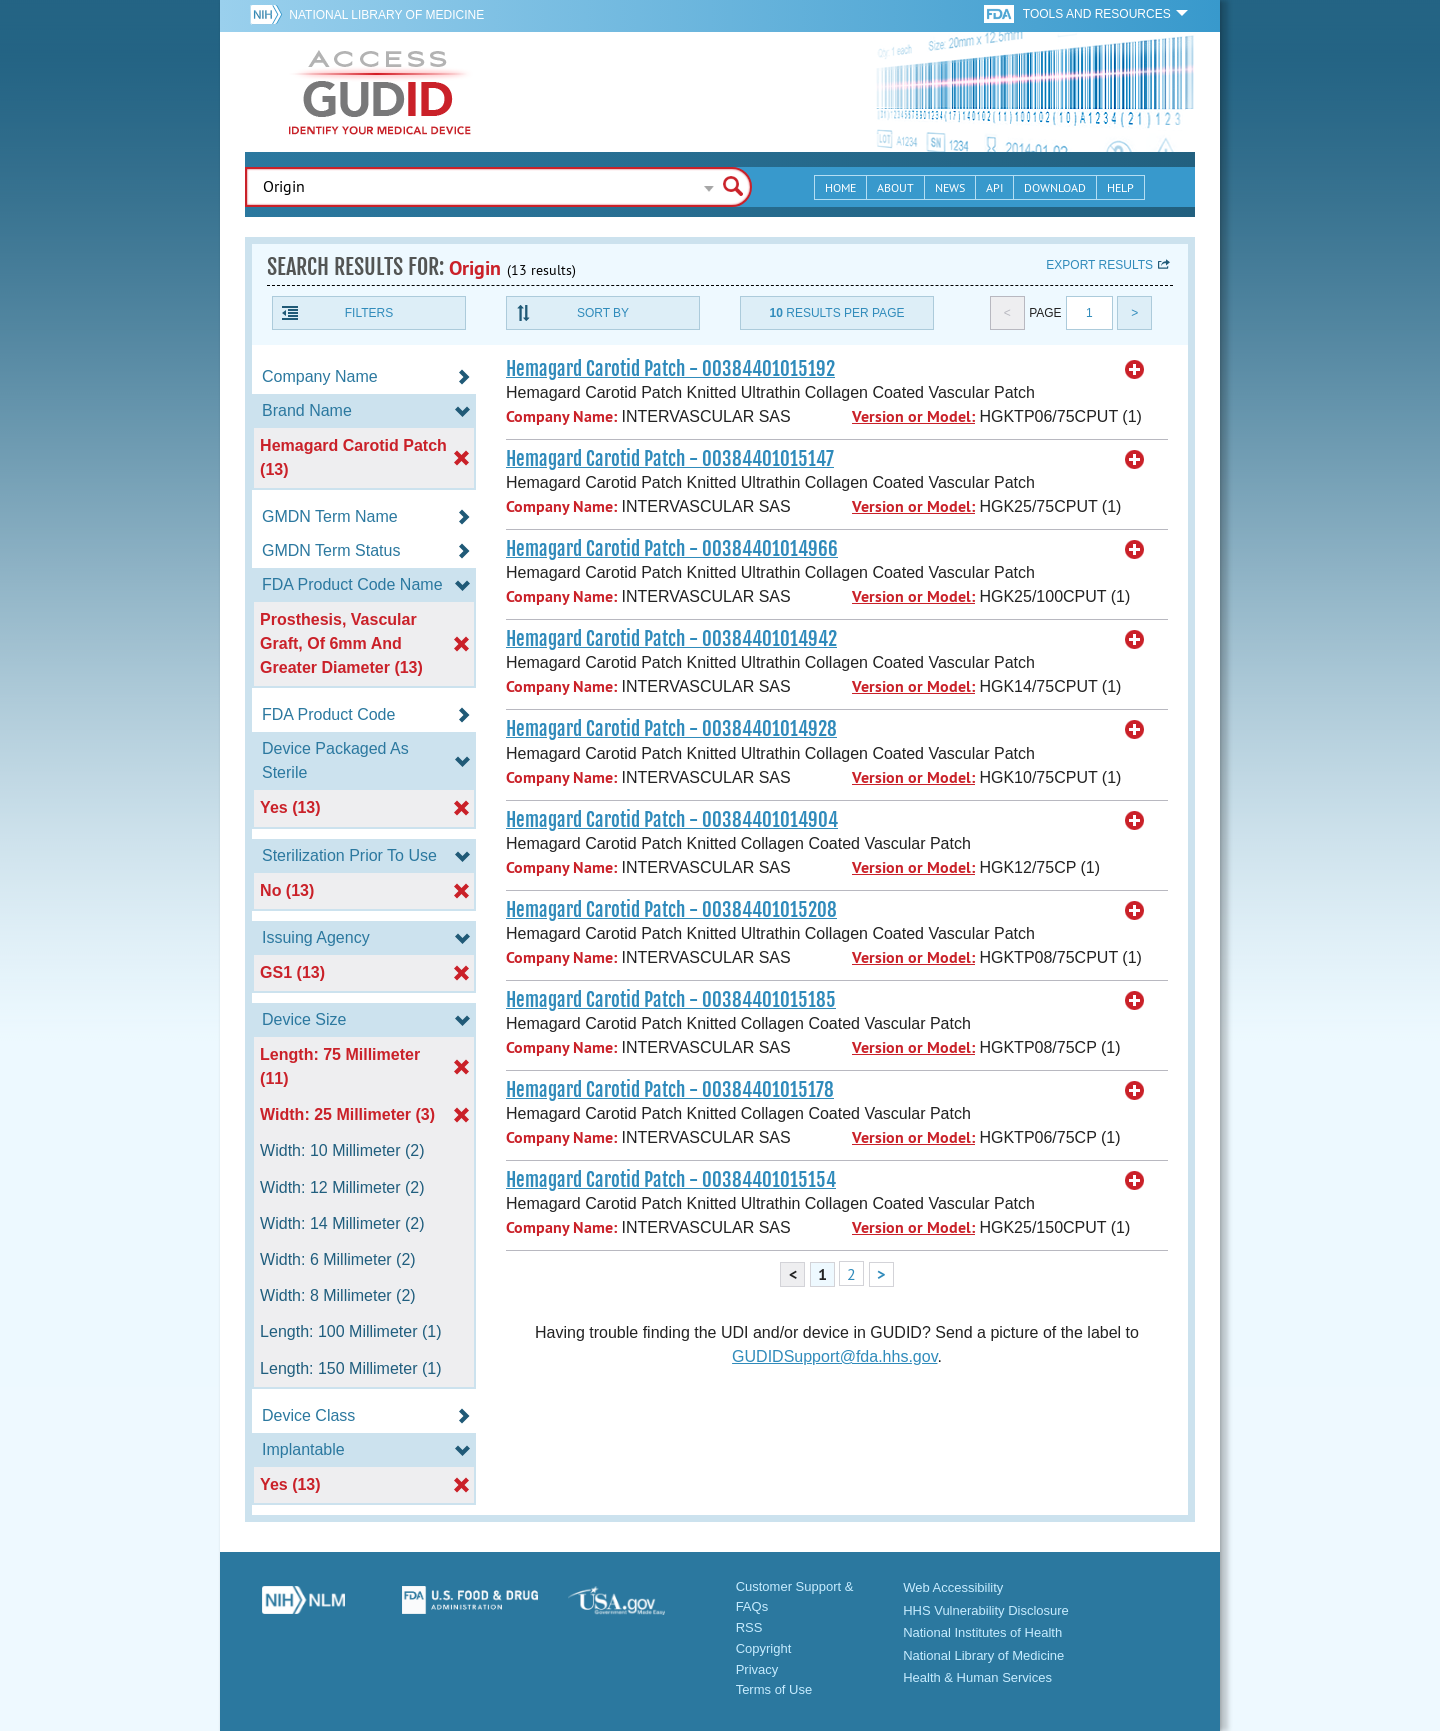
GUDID (380, 92)
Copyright (764, 1648)
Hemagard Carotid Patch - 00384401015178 (670, 1090)
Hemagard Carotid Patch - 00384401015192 (670, 369)
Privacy (757, 1669)
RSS (749, 1627)
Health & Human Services (977, 1677)
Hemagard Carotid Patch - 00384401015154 (671, 1180)
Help (1120, 187)
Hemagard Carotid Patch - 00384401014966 (672, 549)
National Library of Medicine (386, 15)
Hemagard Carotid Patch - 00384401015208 (671, 910)
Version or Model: (913, 416)
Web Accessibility (953, 1587)
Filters (369, 313)
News (950, 187)
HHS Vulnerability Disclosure (986, 1610)
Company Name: (561, 416)
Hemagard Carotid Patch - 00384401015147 (670, 459)
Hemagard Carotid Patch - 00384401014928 (671, 729)
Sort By (603, 313)
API (994, 187)
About (895, 187)
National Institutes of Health (982, 1632)
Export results (1099, 265)
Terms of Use (774, 1689)
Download (1055, 187)
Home (840, 187)
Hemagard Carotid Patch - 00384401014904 (672, 820)
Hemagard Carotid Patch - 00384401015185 (671, 1000)
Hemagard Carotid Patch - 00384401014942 (671, 639)
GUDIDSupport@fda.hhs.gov (834, 1356)
